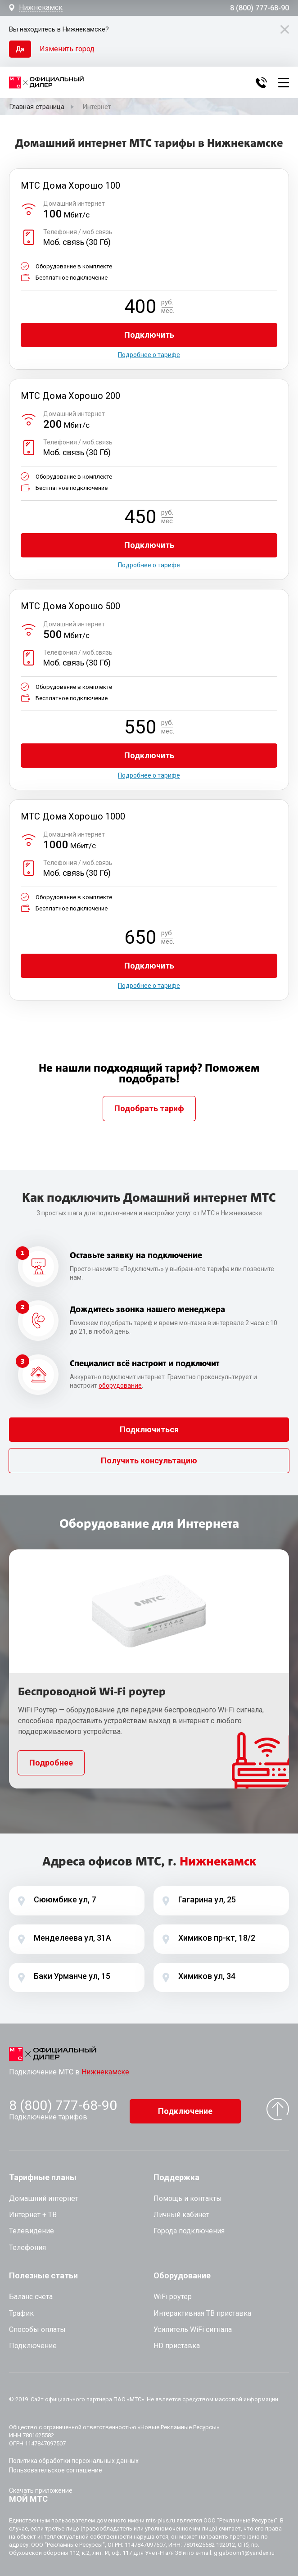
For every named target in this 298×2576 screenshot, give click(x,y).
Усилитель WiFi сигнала (193, 2326)
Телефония (27, 2244)
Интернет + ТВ (33, 2211)
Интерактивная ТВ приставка (202, 2309)
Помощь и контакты (188, 2195)
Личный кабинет (181, 2211)
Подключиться (149, 1429)
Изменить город (67, 49)
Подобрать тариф (149, 1108)
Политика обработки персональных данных (74, 2457)
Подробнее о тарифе (149, 355)
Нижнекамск (41, 8)
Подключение (185, 2107)
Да (20, 49)
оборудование (120, 1385)
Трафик (21, 2309)
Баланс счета (31, 2293)
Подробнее (51, 1762)
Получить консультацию (149, 1460)
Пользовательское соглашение (55, 2466)
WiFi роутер (173, 2293)
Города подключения (189, 2227)
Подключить (149, 335)
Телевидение (31, 2227)
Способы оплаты (37, 2326)
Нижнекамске (105, 2072)
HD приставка (177, 2342)
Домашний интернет (43, 2195)
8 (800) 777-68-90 (259, 8)
